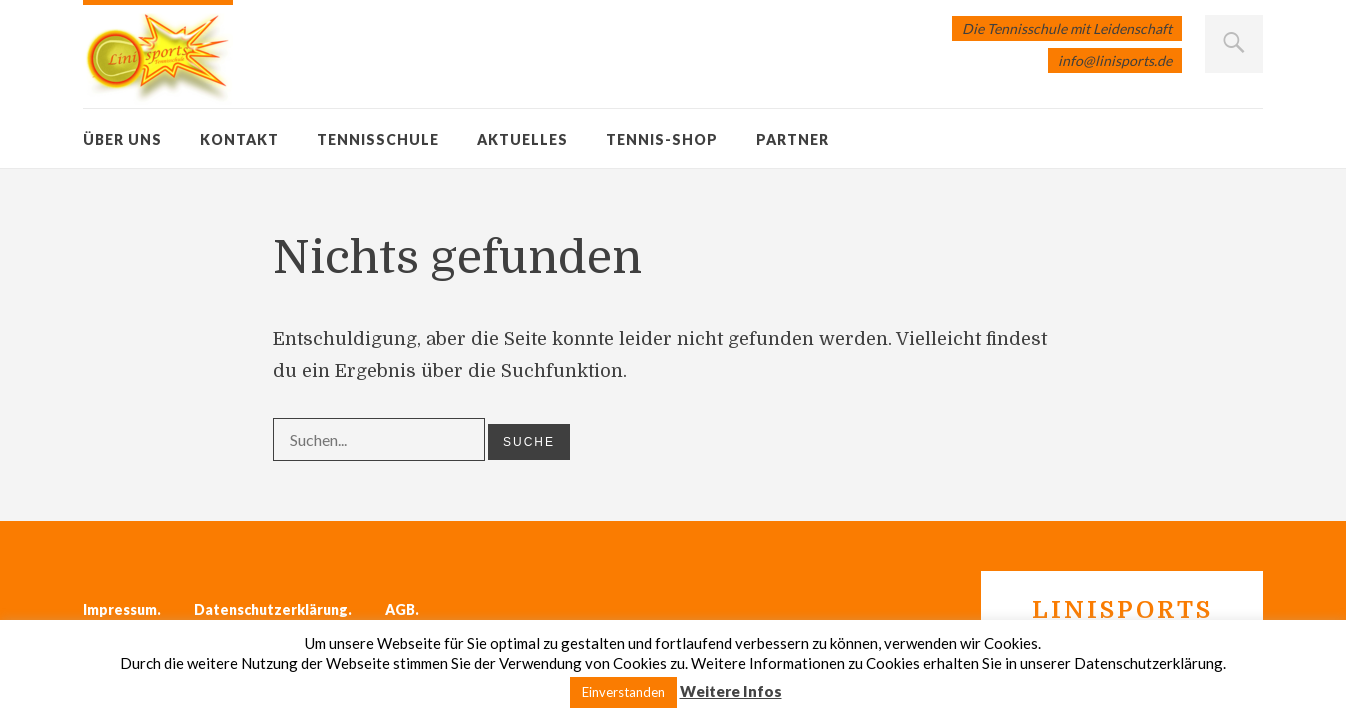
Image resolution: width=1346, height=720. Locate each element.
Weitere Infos (731, 691)
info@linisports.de (1115, 60)
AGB (400, 609)
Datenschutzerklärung (271, 609)
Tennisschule (378, 139)
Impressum (120, 609)
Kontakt (239, 139)
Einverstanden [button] (623, 692)
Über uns (122, 139)
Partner (792, 139)
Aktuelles (522, 139)
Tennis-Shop (662, 139)
